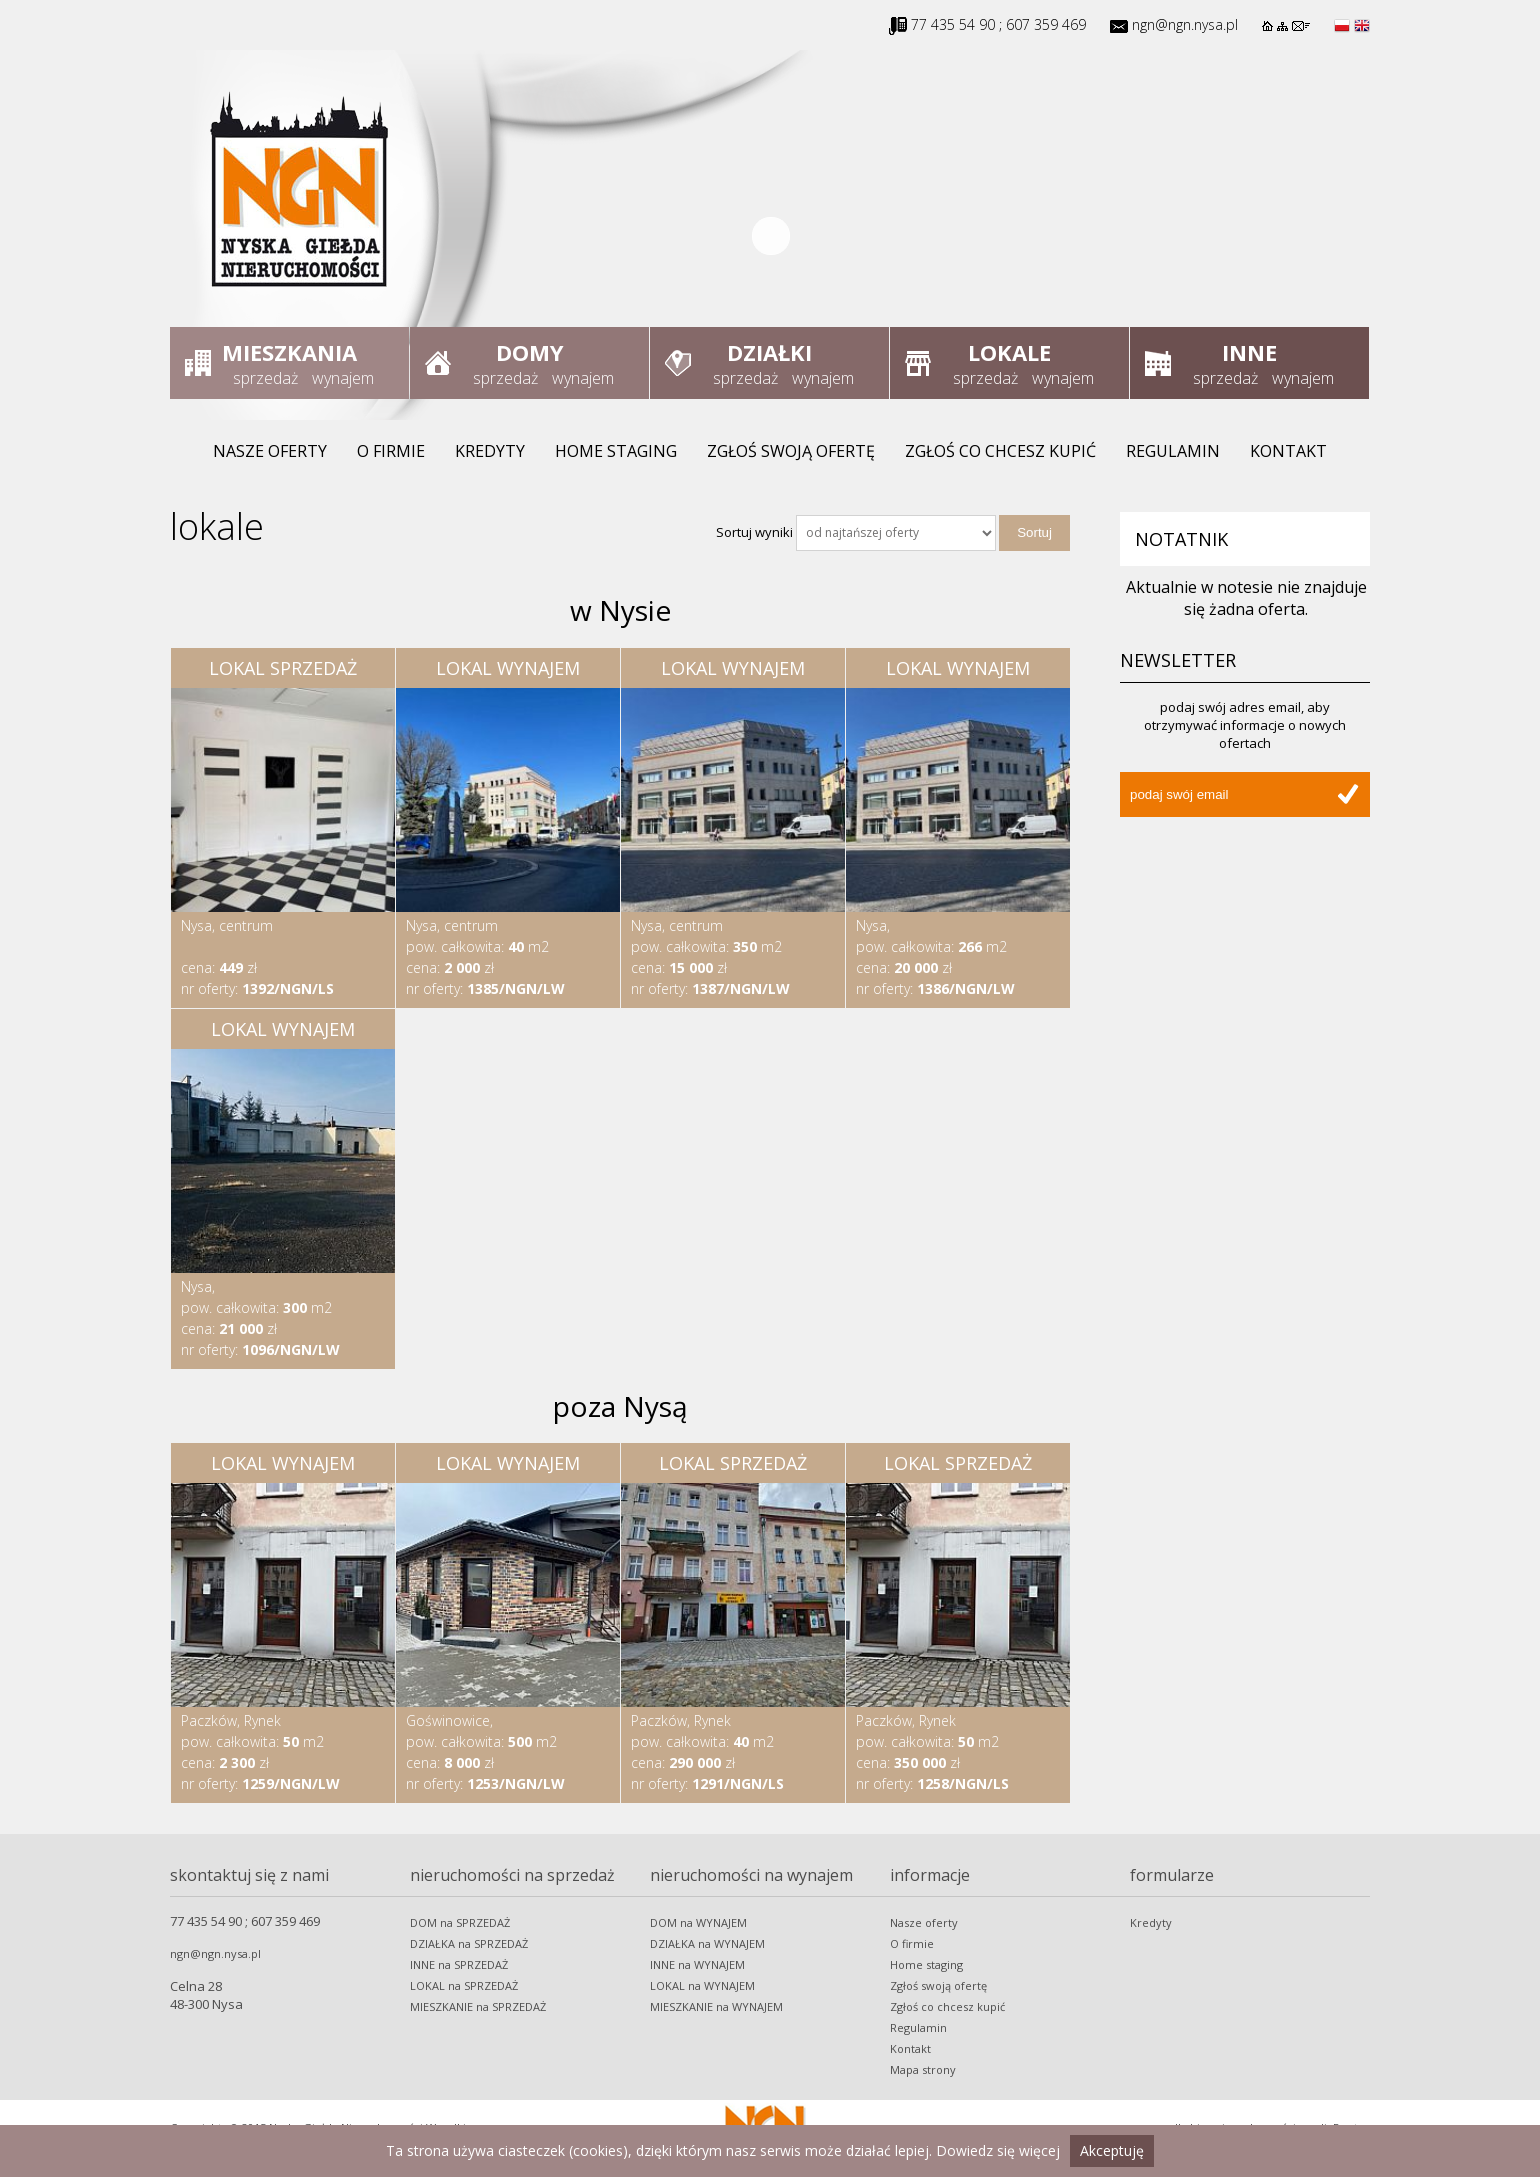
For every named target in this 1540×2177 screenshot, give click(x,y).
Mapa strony (923, 2069)
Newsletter (1178, 660)
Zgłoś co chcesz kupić (1000, 451)
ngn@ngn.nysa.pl (1185, 24)
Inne (1249, 352)
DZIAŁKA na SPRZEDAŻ (469, 1943)
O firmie (391, 451)
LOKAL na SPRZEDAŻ (464, 1985)
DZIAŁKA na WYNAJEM (707, 1943)
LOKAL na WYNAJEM (702, 1985)
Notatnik (1181, 539)
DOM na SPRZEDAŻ (460, 1922)
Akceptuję (1112, 2150)
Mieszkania (289, 352)
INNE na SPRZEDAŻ (459, 1964)
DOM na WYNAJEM (698, 1922)
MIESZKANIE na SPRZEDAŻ (478, 2006)
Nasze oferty (270, 451)
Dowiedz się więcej (998, 2150)
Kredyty (490, 451)
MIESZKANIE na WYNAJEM (716, 2006)
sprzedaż (265, 378)
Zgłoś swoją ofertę (791, 451)
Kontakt (1288, 451)
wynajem (343, 378)
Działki (769, 352)
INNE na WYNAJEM (697, 1964)
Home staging (616, 451)
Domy (530, 352)
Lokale (1009, 352)
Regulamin (1173, 451)
